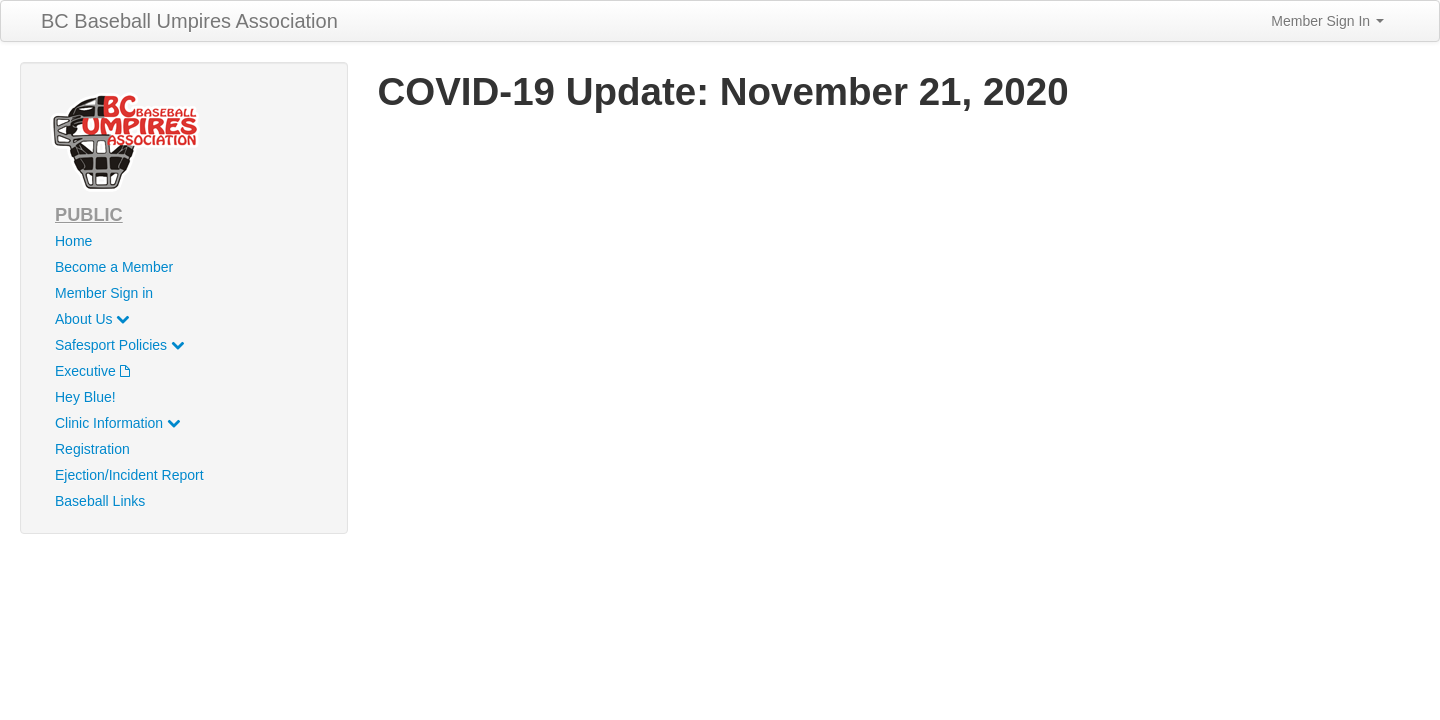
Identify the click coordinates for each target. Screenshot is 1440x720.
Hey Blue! (85, 397)
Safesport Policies (119, 345)
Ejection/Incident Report (129, 475)
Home (73, 241)
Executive (92, 371)
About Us (92, 319)
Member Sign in (104, 293)
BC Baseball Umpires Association (189, 21)
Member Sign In (1327, 21)
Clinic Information (117, 423)
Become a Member (114, 267)
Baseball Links (100, 501)
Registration (92, 449)
